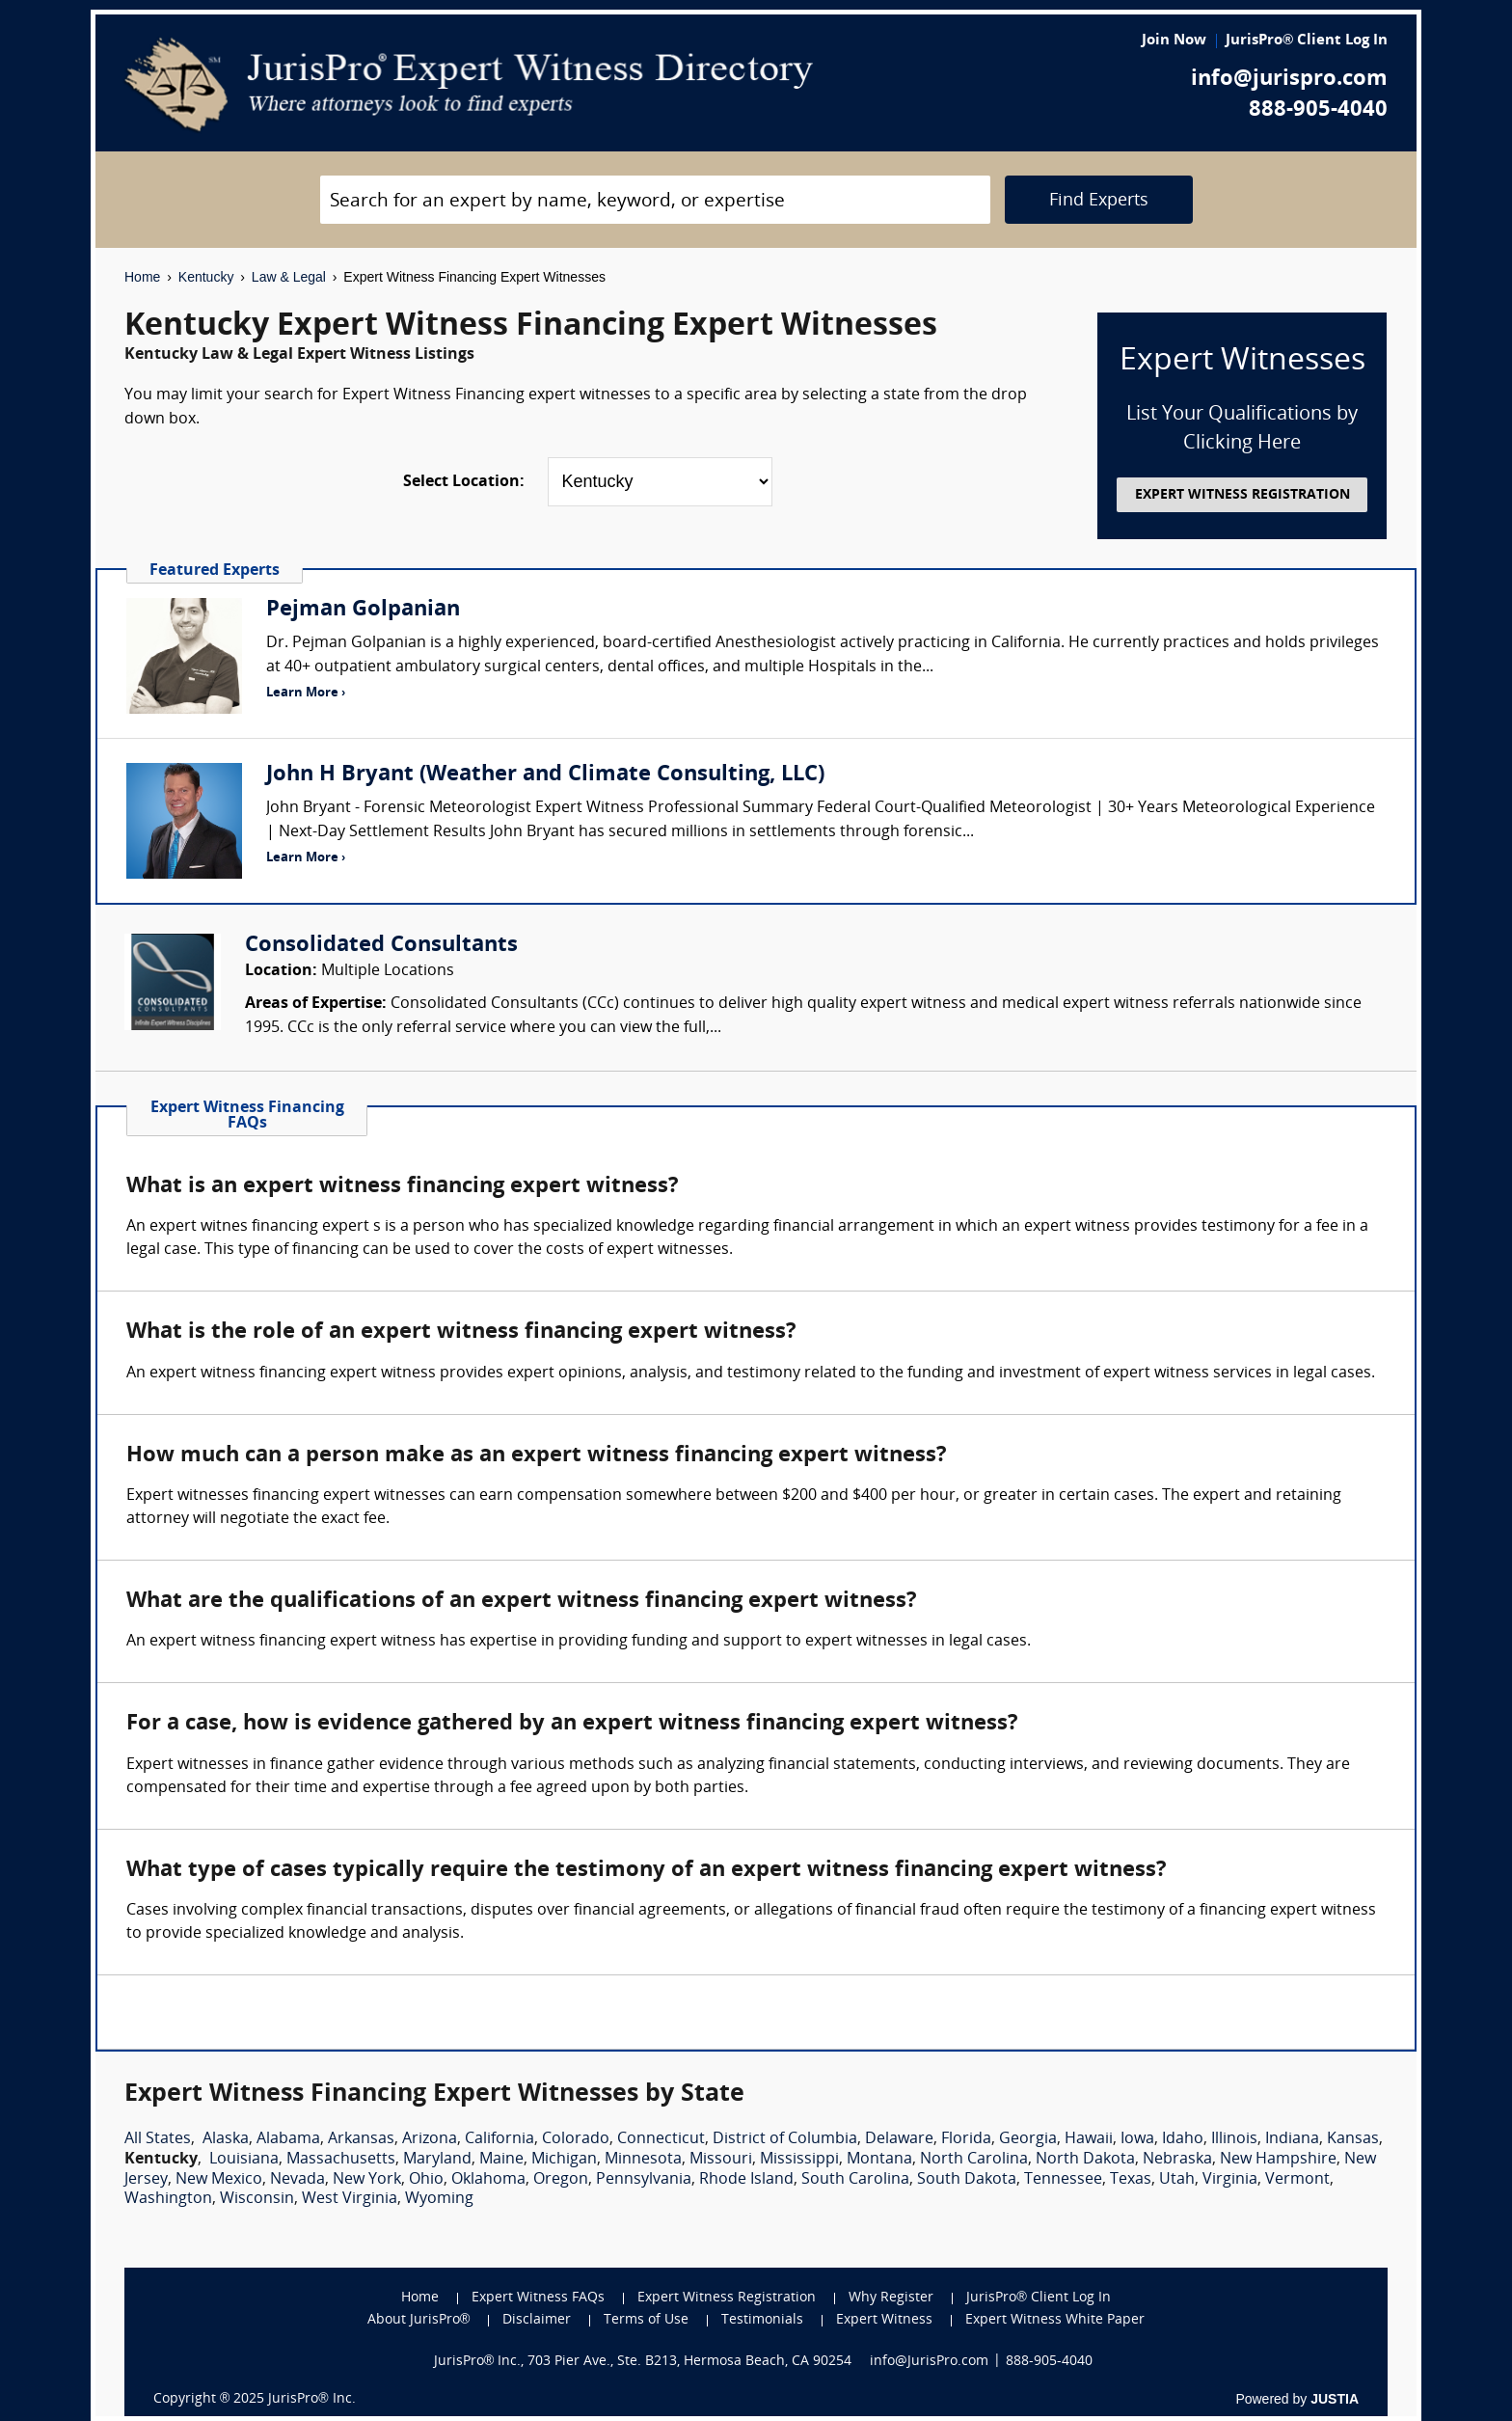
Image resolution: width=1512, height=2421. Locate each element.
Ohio (426, 2180)
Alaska (225, 2139)
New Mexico (219, 2180)
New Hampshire (1278, 2159)
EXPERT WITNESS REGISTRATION (1242, 495)
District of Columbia (785, 2139)
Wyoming (439, 2199)
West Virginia (349, 2199)
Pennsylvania (643, 2180)
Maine (501, 2159)
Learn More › (305, 693)
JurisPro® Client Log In (1307, 41)
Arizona (429, 2139)
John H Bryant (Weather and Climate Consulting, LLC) (545, 775)
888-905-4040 (1318, 110)
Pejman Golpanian (363, 610)
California (499, 2139)
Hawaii (1089, 2139)
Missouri (720, 2159)
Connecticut (661, 2139)
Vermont (1297, 2180)
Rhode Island (746, 2180)
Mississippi (799, 2159)
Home (142, 277)
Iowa (1137, 2139)
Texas (1130, 2180)
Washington (168, 2199)
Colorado (575, 2139)
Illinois (1234, 2139)
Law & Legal (289, 277)
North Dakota (1085, 2159)
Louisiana (244, 2159)
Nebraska (1177, 2159)
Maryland (437, 2159)
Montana (879, 2159)
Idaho (1182, 2139)
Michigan (564, 2159)
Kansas (1353, 2139)
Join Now (1174, 41)
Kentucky (206, 277)
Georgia (1028, 2139)
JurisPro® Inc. (311, 2399)
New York (367, 2180)
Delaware (899, 2139)
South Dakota (966, 2180)
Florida (966, 2139)
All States (157, 2139)
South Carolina (855, 2180)
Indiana (1292, 2139)
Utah (1177, 2180)
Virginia (1229, 2180)
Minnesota (643, 2159)
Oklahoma (488, 2180)
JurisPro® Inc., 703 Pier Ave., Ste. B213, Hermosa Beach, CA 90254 (643, 2361)
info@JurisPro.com (929, 2361)
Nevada (297, 2180)
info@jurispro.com (1289, 79)
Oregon (560, 2180)
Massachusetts (340, 2159)
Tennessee (1063, 2180)
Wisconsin (257, 2199)
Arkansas (361, 2139)
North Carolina (974, 2159)
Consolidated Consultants (381, 946)
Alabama (288, 2139)
